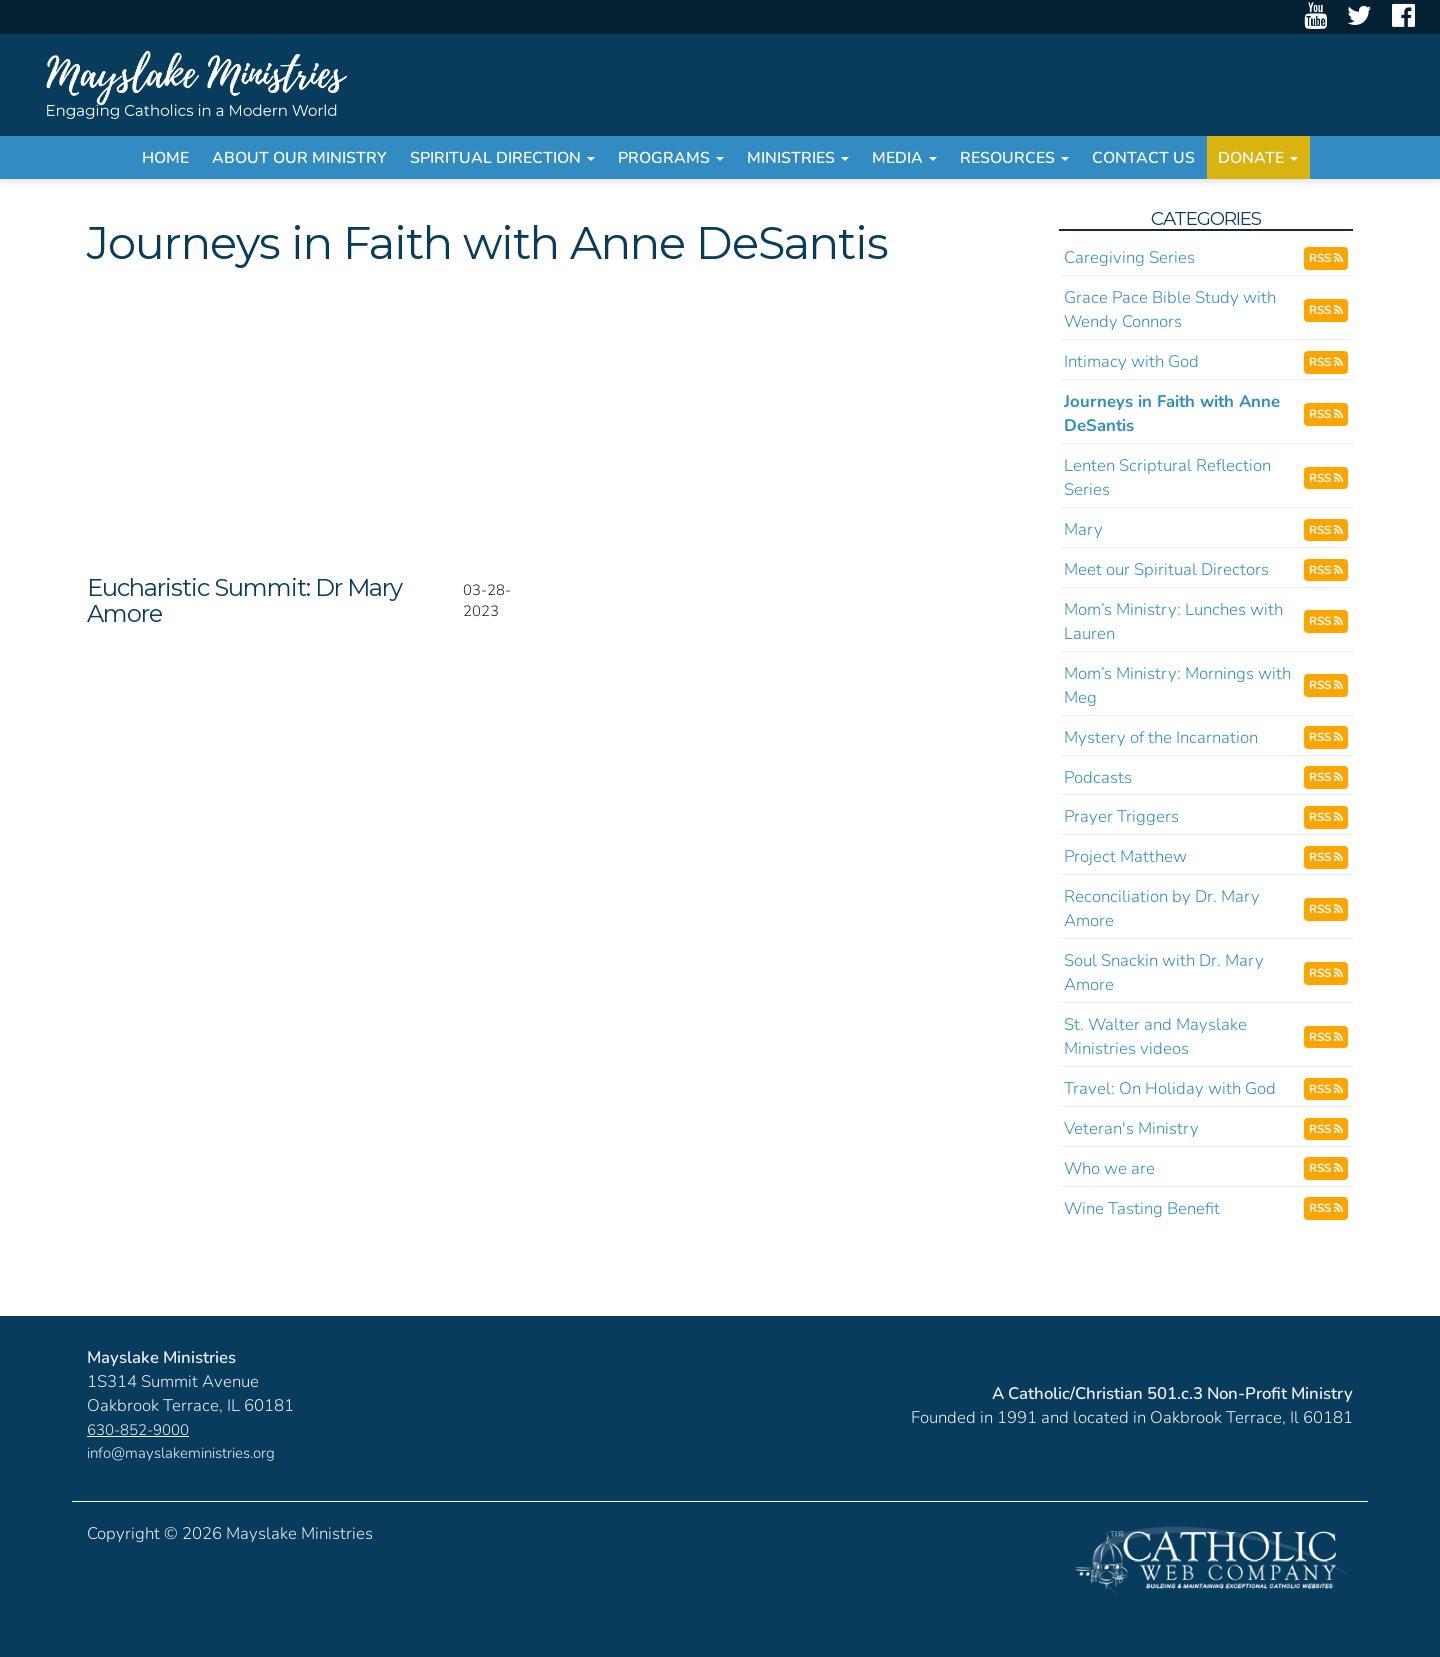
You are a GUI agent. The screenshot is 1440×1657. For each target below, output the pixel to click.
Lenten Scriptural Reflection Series (1167, 477)
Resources (1014, 158)
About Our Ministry (299, 158)
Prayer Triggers (1121, 816)
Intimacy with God (1131, 361)
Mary (1083, 529)
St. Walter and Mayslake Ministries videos (1155, 1036)
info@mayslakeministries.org (181, 1453)
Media (904, 158)
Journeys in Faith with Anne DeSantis (1172, 413)
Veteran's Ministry (1131, 1128)
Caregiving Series (1129, 257)
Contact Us (1143, 158)
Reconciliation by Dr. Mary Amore (1162, 908)
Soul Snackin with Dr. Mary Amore (1164, 972)
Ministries (798, 158)
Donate (1258, 158)
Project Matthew (1125, 856)
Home (165, 158)
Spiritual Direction (502, 158)
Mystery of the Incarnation (1161, 737)
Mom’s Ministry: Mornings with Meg (1177, 685)
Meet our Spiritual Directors (1166, 569)
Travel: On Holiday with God (1170, 1088)
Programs (671, 158)
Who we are (1109, 1168)
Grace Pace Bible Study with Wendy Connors (1170, 309)
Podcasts (1098, 777)
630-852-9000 (138, 1430)
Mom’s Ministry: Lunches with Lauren (1173, 621)
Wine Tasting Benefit (1142, 1208)
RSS (1326, 258)
